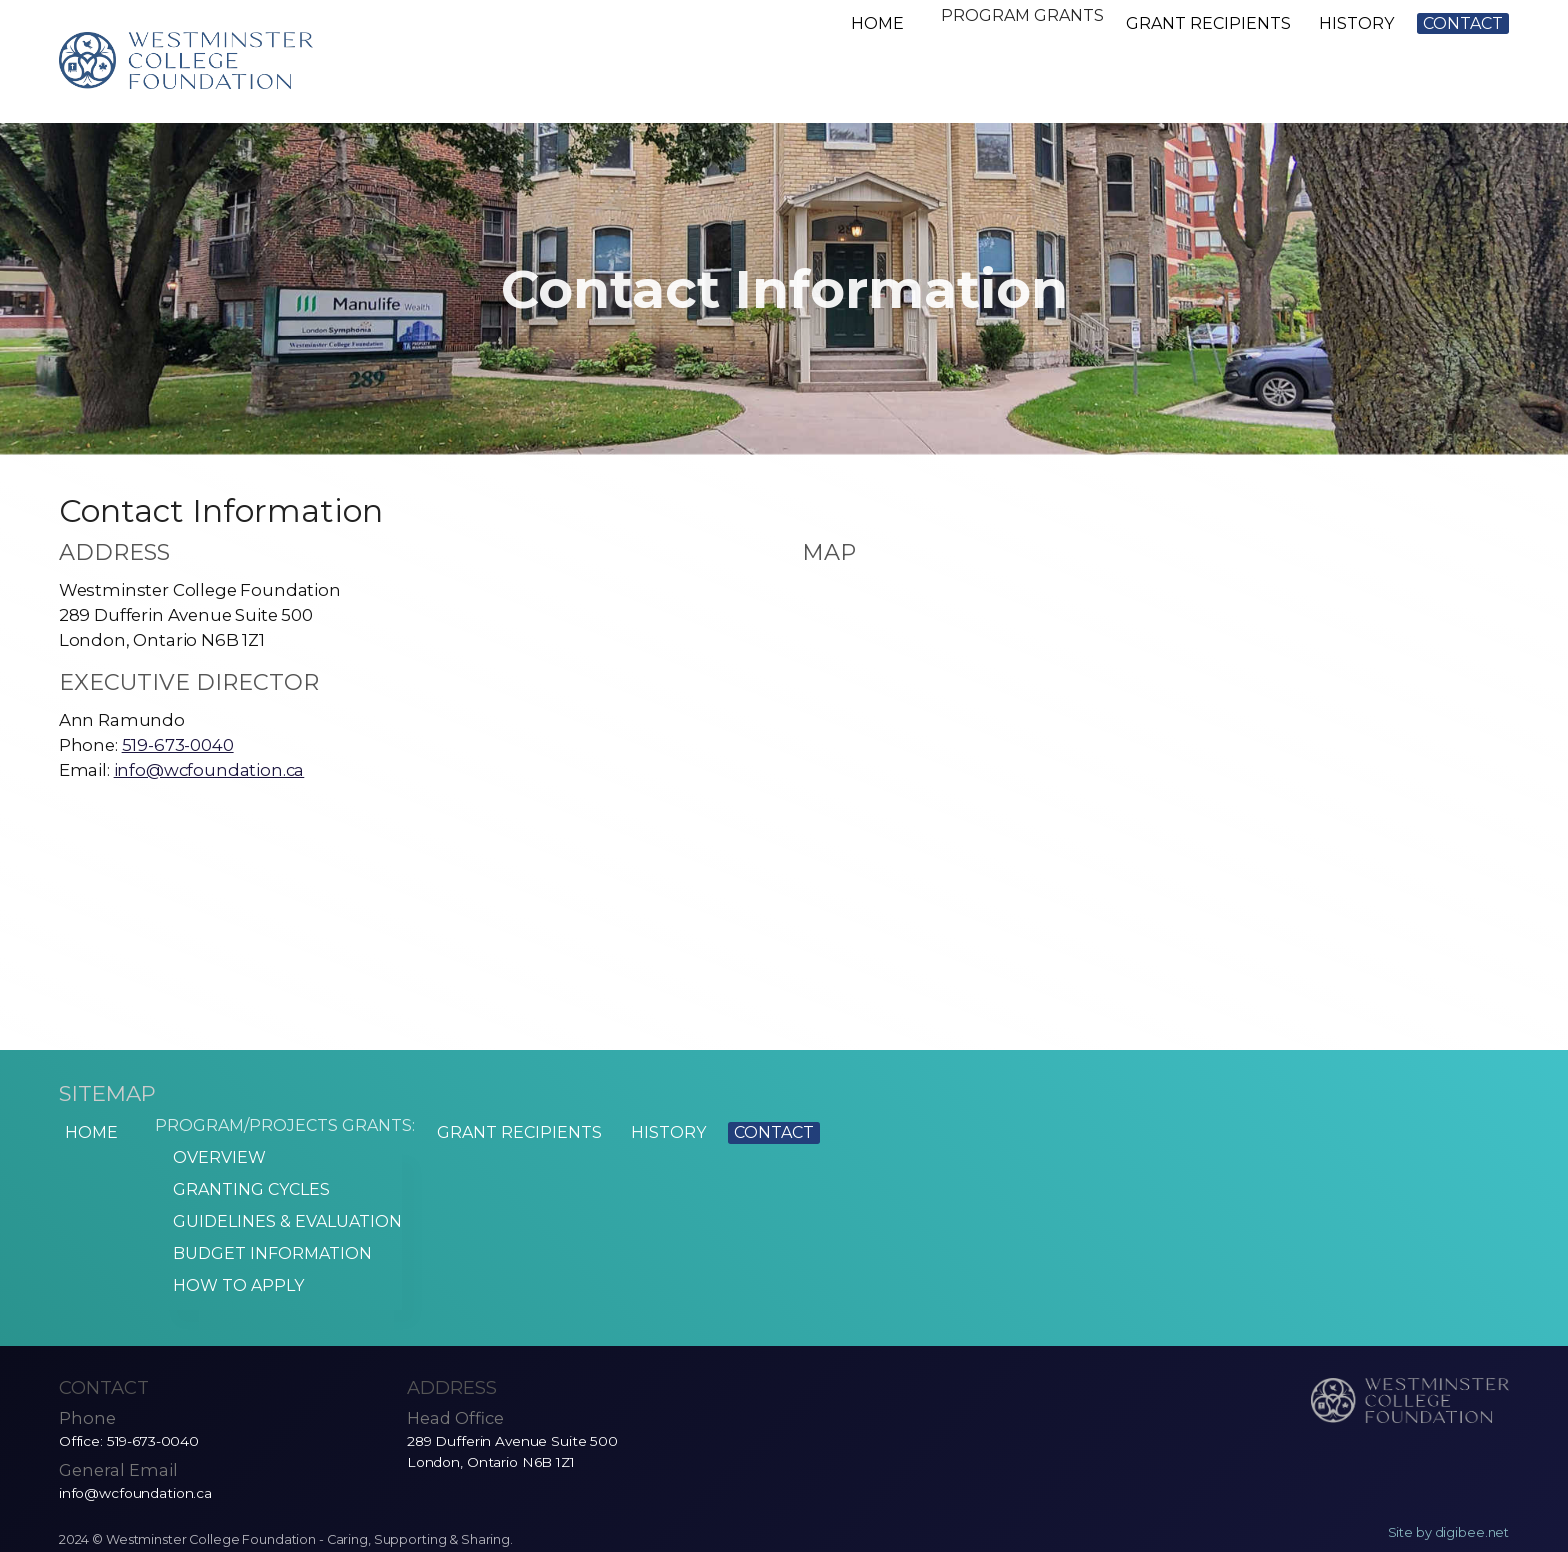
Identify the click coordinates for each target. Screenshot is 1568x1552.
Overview (207, 1169)
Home (864, 23)
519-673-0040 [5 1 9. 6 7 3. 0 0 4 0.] (178, 745)
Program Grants (1015, 23)
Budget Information (260, 1241)
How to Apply (226, 1265)
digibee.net (1472, 1500)
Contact (1463, 23)
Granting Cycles (239, 1193)
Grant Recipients (1208, 23)
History (1356, 23)
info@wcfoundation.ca (209, 770)
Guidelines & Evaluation (275, 1217)
